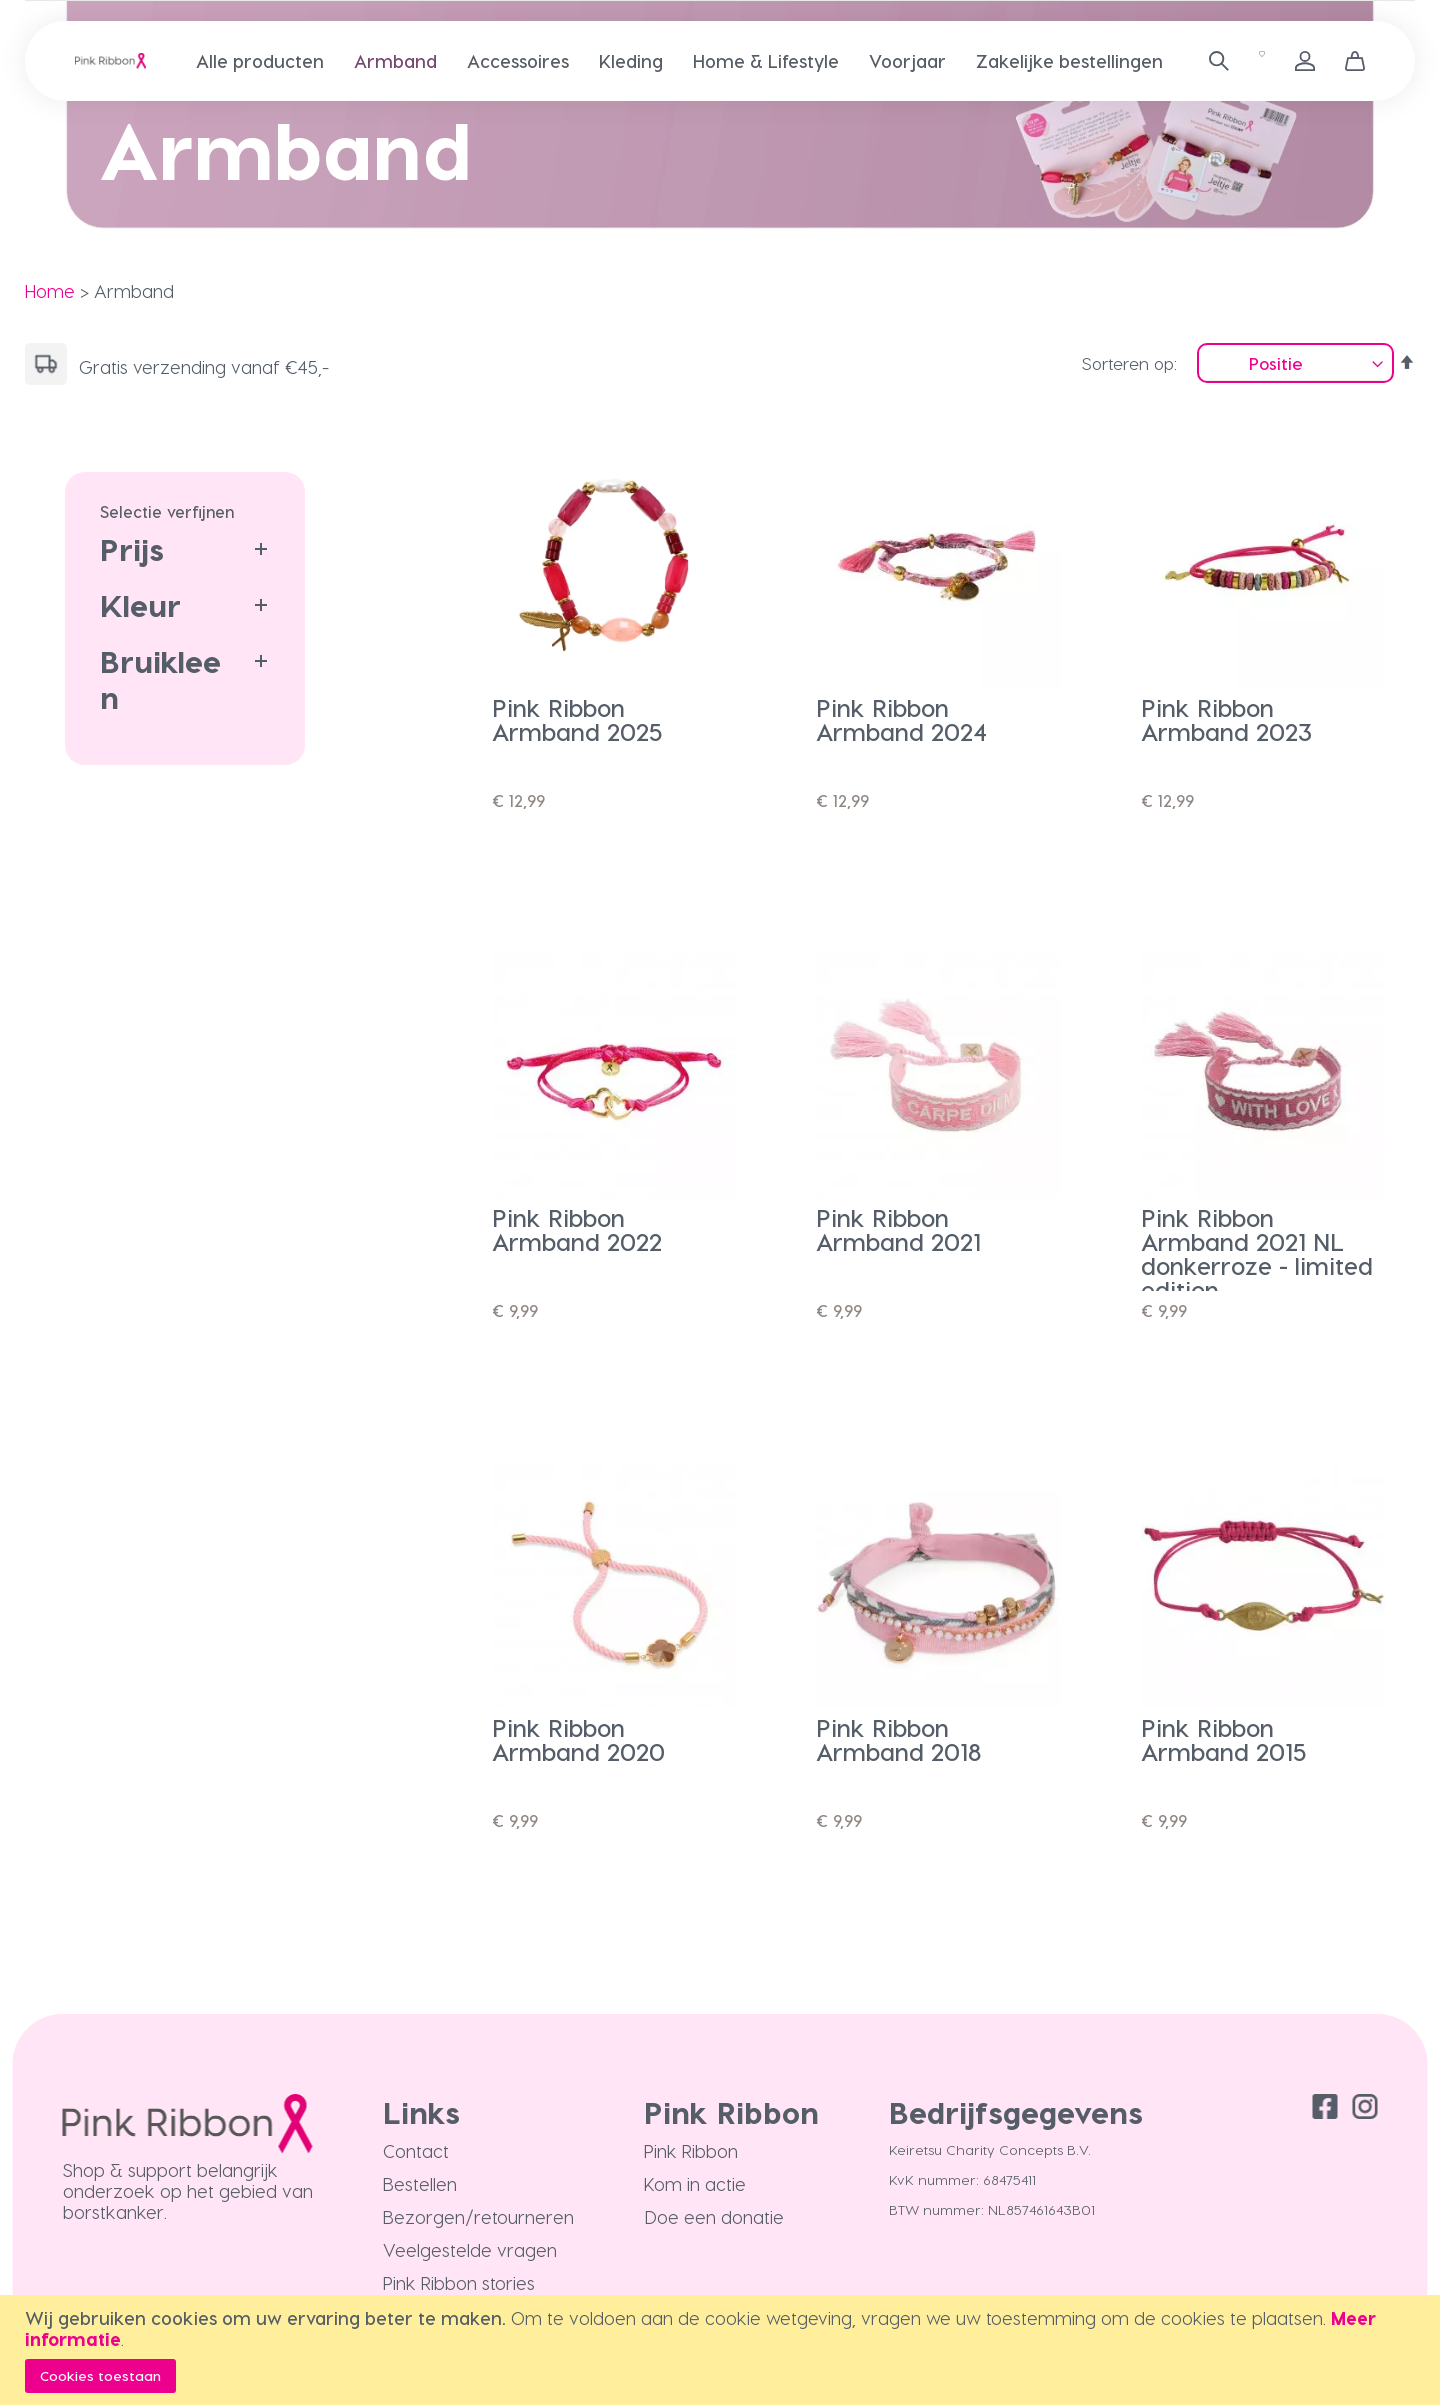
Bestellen (420, 2183)
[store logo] (110, 61)
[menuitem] (260, 60)
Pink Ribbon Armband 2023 (1226, 719)
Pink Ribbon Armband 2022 (577, 1229)
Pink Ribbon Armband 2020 (578, 1739)
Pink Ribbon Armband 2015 (1224, 1739)
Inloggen (1305, 61)
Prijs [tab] (132, 549)
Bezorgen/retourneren (478, 2216)
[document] (722, 2350)
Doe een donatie (714, 2216)
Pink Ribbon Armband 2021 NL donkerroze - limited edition (1257, 1253)
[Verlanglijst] (1262, 61)
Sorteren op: (1129, 363)
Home (50, 290)
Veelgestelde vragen (470, 2249)
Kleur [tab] (140, 605)
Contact (416, 2150)
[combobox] (1211, 61)
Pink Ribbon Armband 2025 (577, 719)
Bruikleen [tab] (160, 679)
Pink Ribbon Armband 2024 (901, 719)
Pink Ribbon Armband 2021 (898, 1229)
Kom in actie (695, 2183)
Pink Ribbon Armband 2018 (898, 1739)
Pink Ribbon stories (459, 2282)
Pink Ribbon (691, 2150)
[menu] (694, 61)
